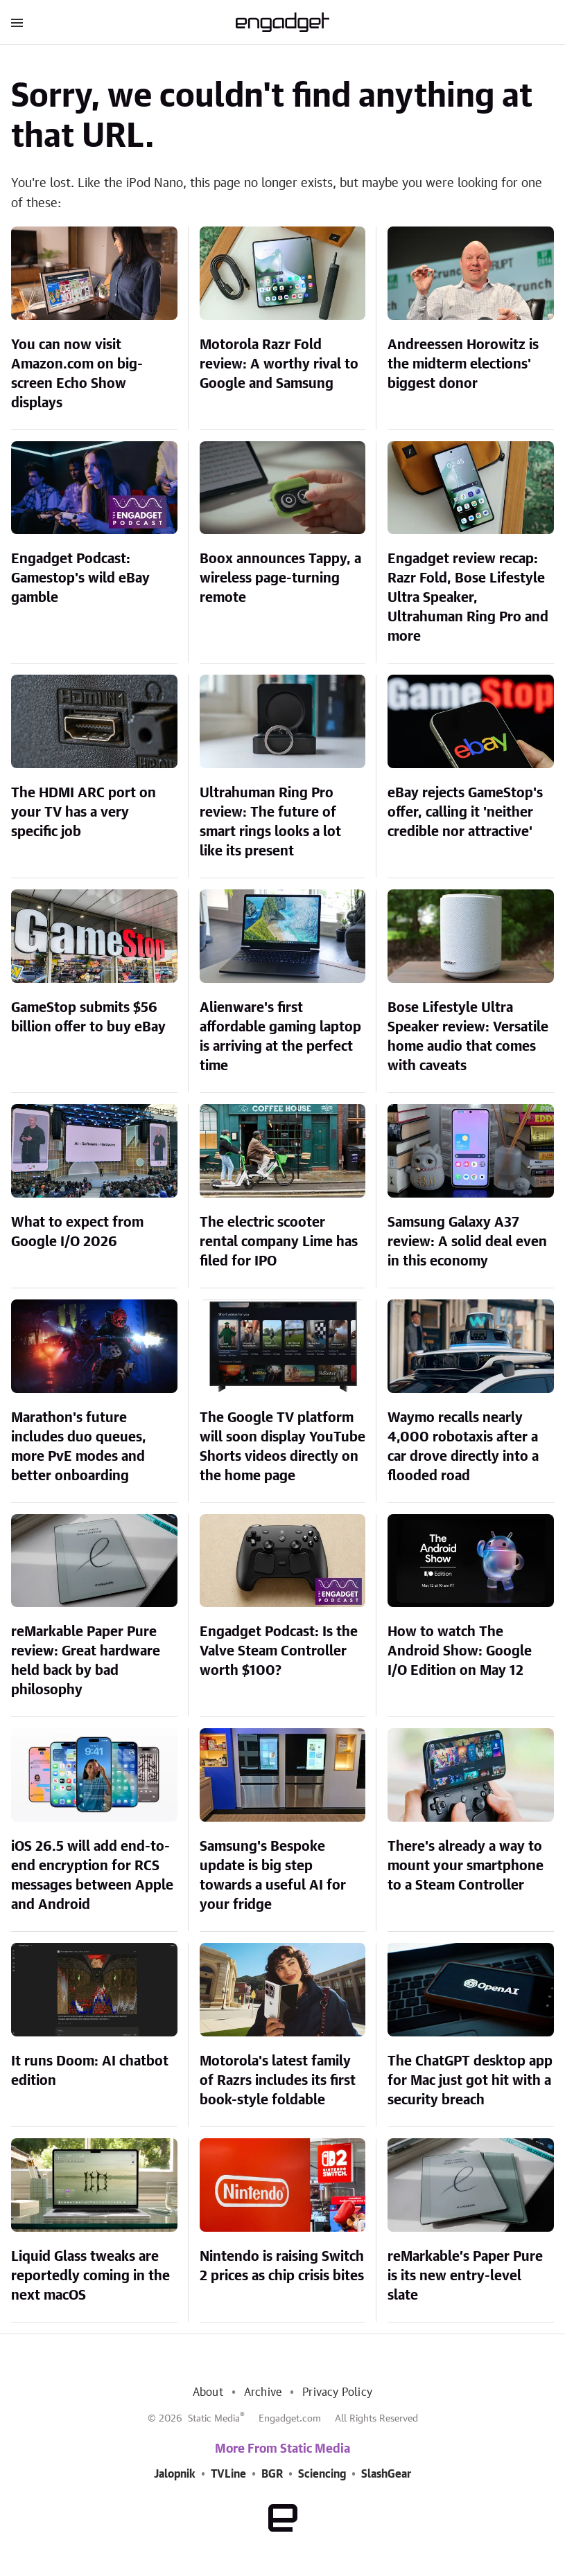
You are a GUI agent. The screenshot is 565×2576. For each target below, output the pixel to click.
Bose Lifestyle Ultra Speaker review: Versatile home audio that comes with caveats (468, 1037)
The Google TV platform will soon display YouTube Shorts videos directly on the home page (282, 1447)
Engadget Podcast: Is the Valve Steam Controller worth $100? (279, 1651)
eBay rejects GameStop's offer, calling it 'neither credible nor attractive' (465, 812)
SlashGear (386, 2474)
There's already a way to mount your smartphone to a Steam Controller (466, 1866)
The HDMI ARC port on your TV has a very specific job (83, 812)
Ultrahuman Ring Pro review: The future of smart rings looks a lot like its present (270, 822)
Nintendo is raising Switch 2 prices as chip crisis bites (282, 2266)
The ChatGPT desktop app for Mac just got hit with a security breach (470, 2080)
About (208, 2392)
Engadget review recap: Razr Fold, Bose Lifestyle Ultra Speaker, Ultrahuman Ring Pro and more (468, 597)
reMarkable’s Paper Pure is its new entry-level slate (465, 2276)
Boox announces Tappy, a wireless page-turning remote (280, 578)
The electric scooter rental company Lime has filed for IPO (279, 1242)
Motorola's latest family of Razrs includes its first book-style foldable (278, 2080)
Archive (262, 2392)
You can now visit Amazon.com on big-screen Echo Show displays (77, 374)
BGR (272, 2474)
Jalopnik (174, 2474)
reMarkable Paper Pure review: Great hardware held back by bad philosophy (85, 1661)
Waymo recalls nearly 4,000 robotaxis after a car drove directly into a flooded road (463, 1447)
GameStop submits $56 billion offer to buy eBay (88, 1017)
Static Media (214, 2419)
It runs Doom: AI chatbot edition (89, 2071)
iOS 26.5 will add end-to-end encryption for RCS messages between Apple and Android (92, 1876)
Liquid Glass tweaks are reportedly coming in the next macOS (90, 2276)
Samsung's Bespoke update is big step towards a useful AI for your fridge (273, 1876)
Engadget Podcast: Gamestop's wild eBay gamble (80, 578)
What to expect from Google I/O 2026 (77, 1232)
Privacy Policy (337, 2392)
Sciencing (322, 2474)
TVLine (228, 2474)
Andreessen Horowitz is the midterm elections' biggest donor (463, 364)
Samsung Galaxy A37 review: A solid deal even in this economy (467, 1242)
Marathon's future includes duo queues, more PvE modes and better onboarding (78, 1447)
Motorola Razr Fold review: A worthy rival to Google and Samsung (279, 364)
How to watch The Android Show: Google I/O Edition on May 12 (460, 1651)
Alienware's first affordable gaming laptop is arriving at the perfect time (280, 1037)
